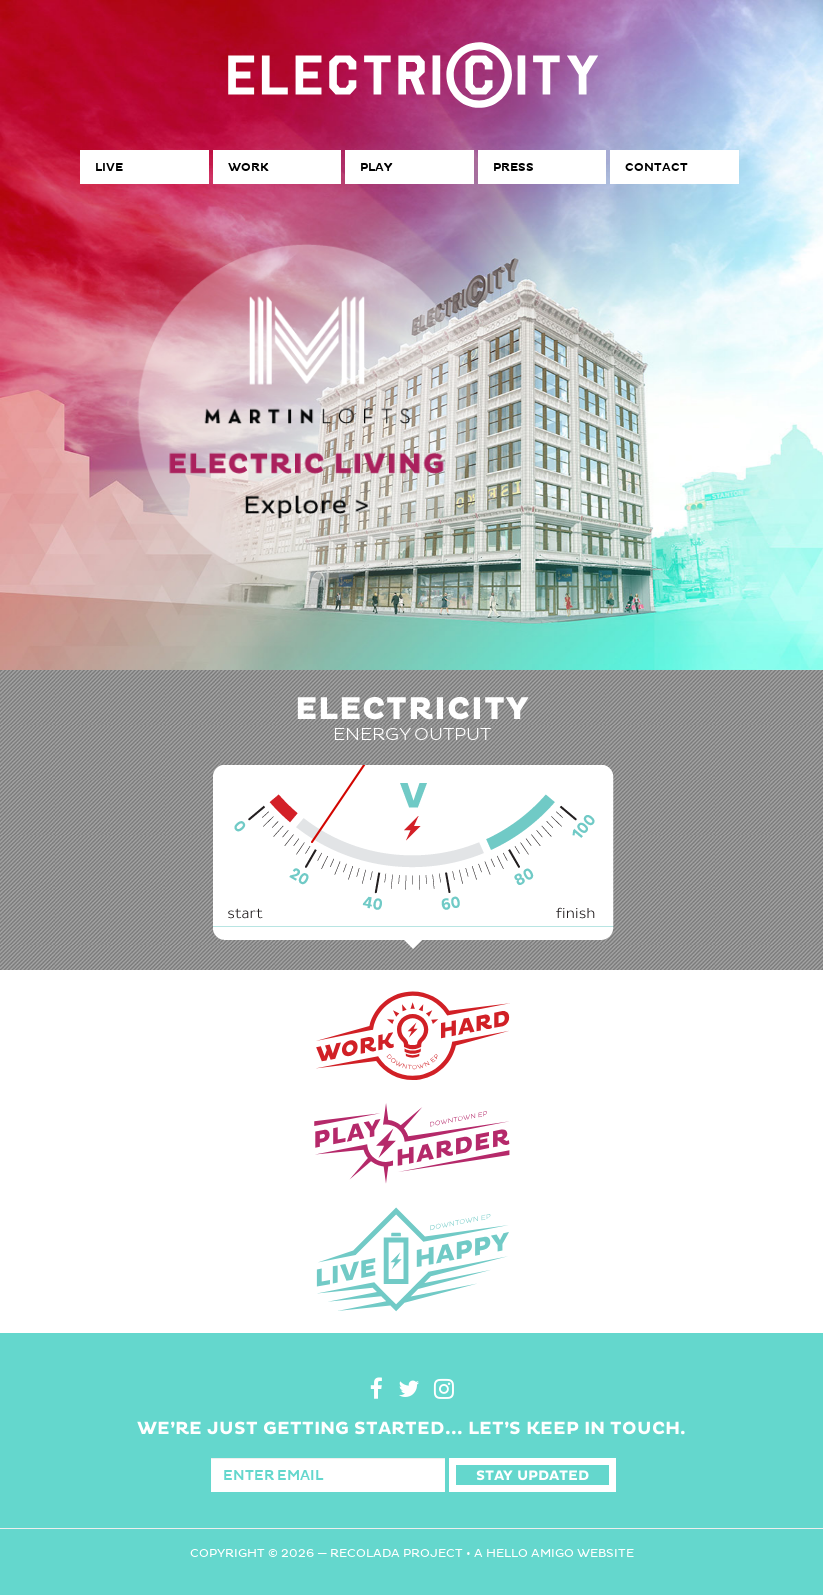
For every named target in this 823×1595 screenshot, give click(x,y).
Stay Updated (532, 1475)
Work (248, 167)
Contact (656, 167)
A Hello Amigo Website (554, 1553)
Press (513, 167)
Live (109, 167)
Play (376, 167)
